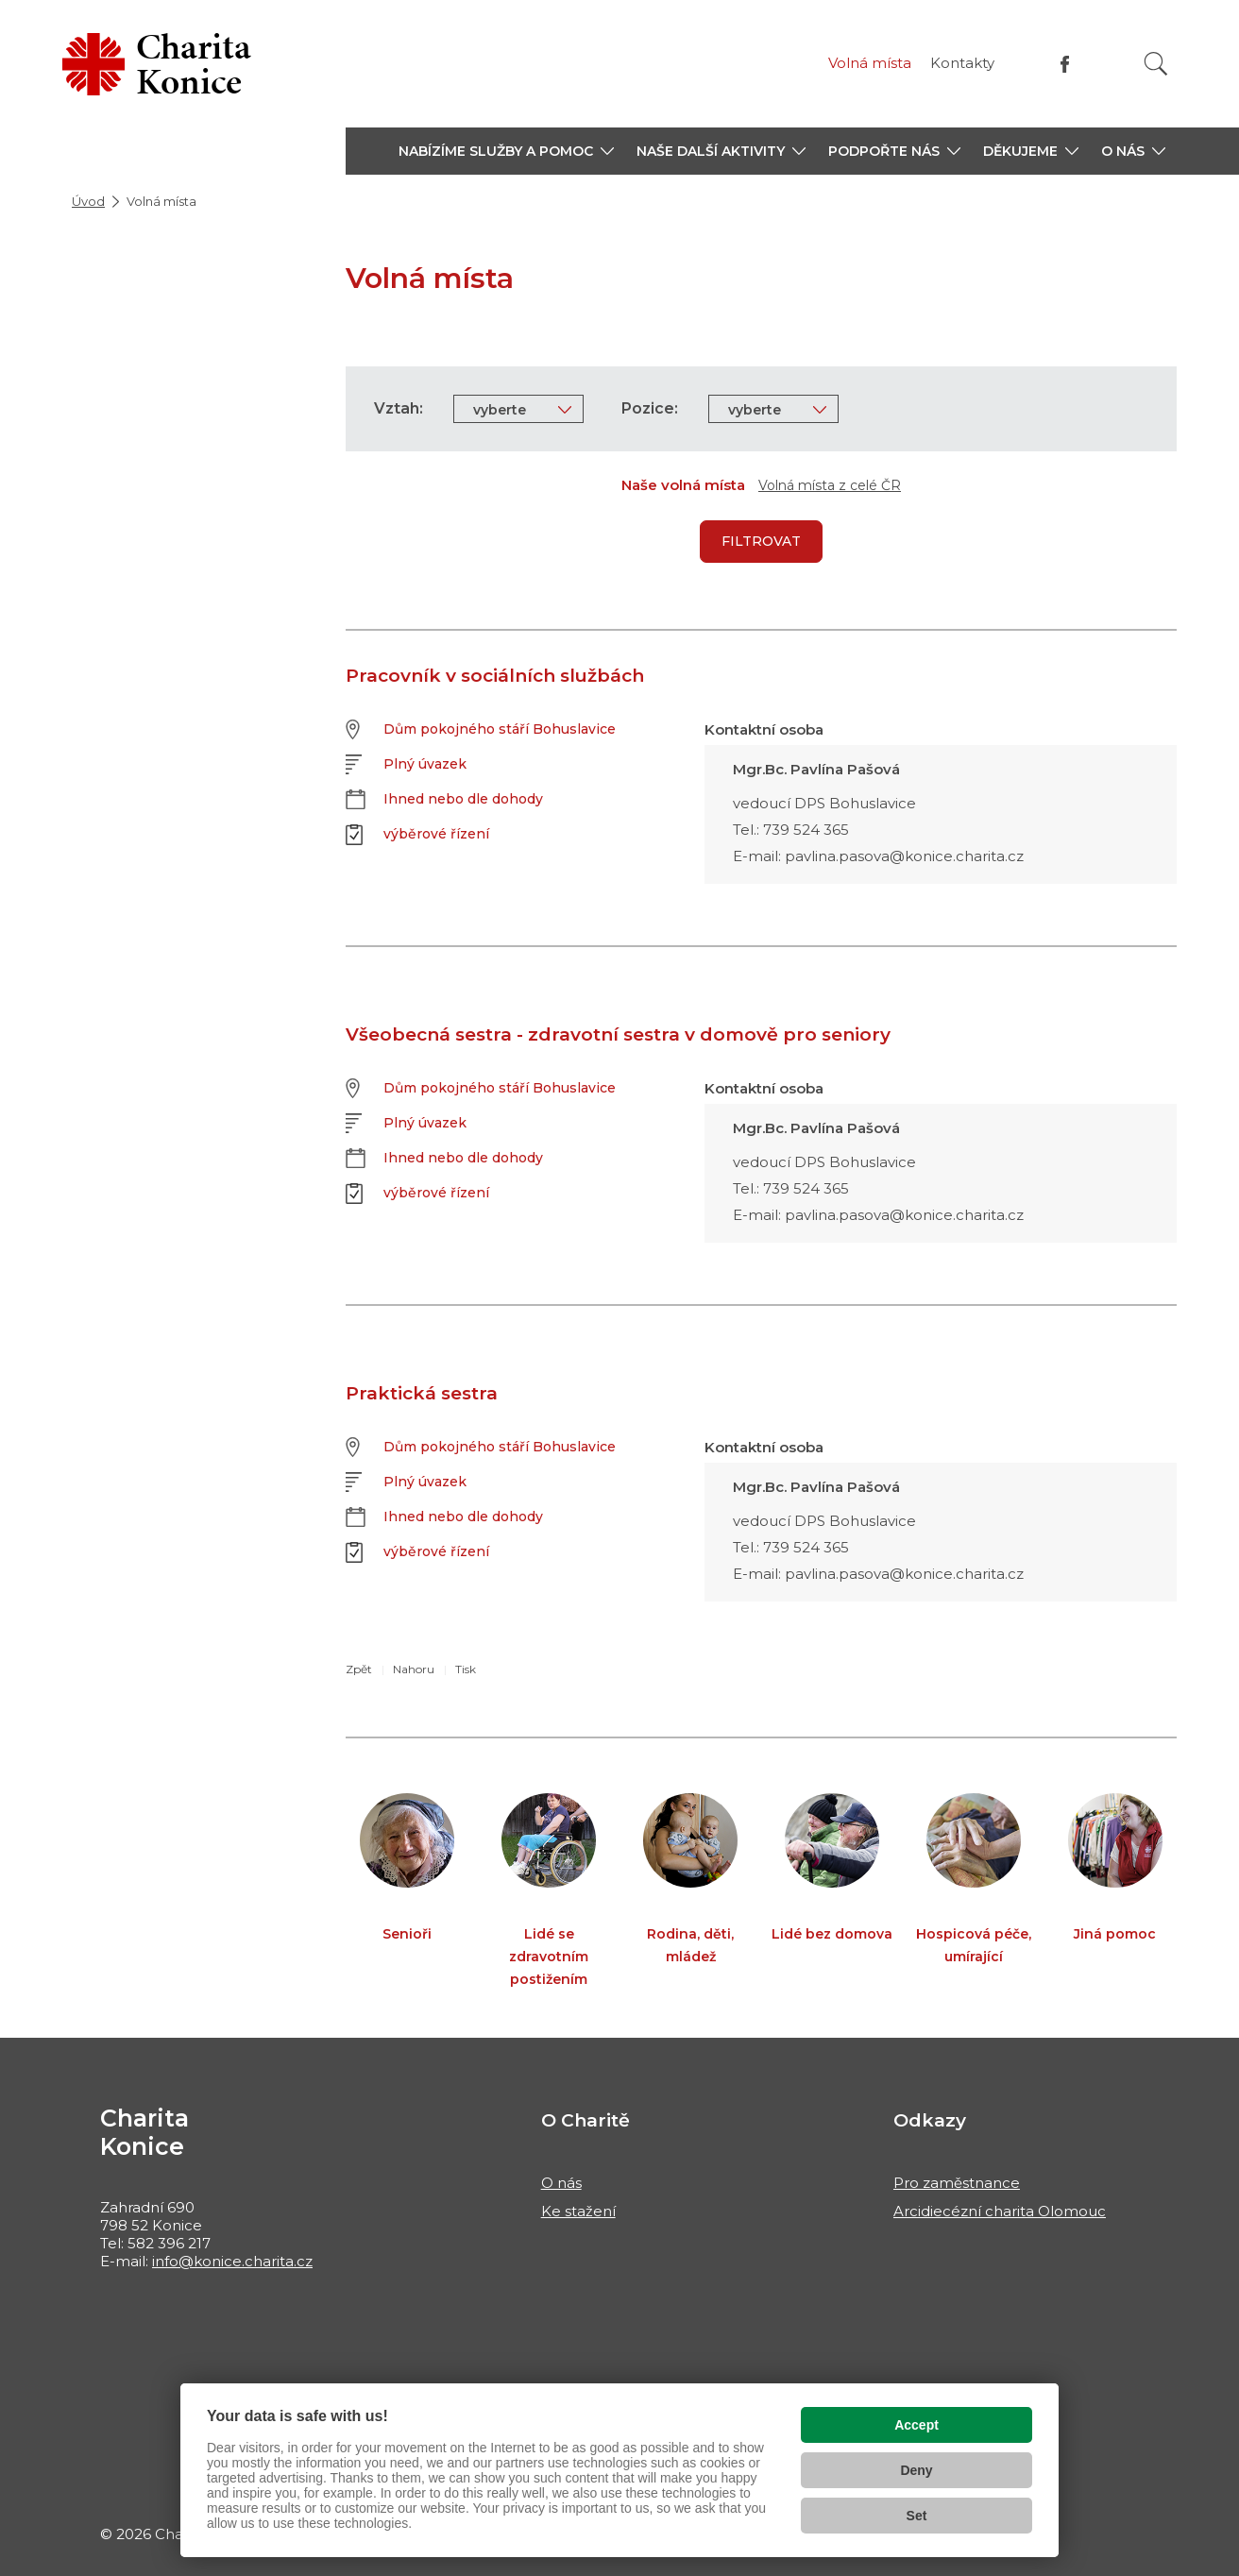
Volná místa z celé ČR (829, 485)
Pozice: (649, 408)
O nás (561, 2183)
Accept (916, 2424)
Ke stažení (578, 2211)
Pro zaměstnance (956, 2183)
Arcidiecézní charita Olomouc (999, 2211)
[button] (506, 151)
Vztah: (398, 408)
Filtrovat (761, 541)
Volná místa (869, 63)
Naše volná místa (683, 485)
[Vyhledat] (1156, 63)
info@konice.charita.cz (232, 2261)
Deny (916, 2470)
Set (917, 2515)
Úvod (88, 201)
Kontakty (962, 63)
